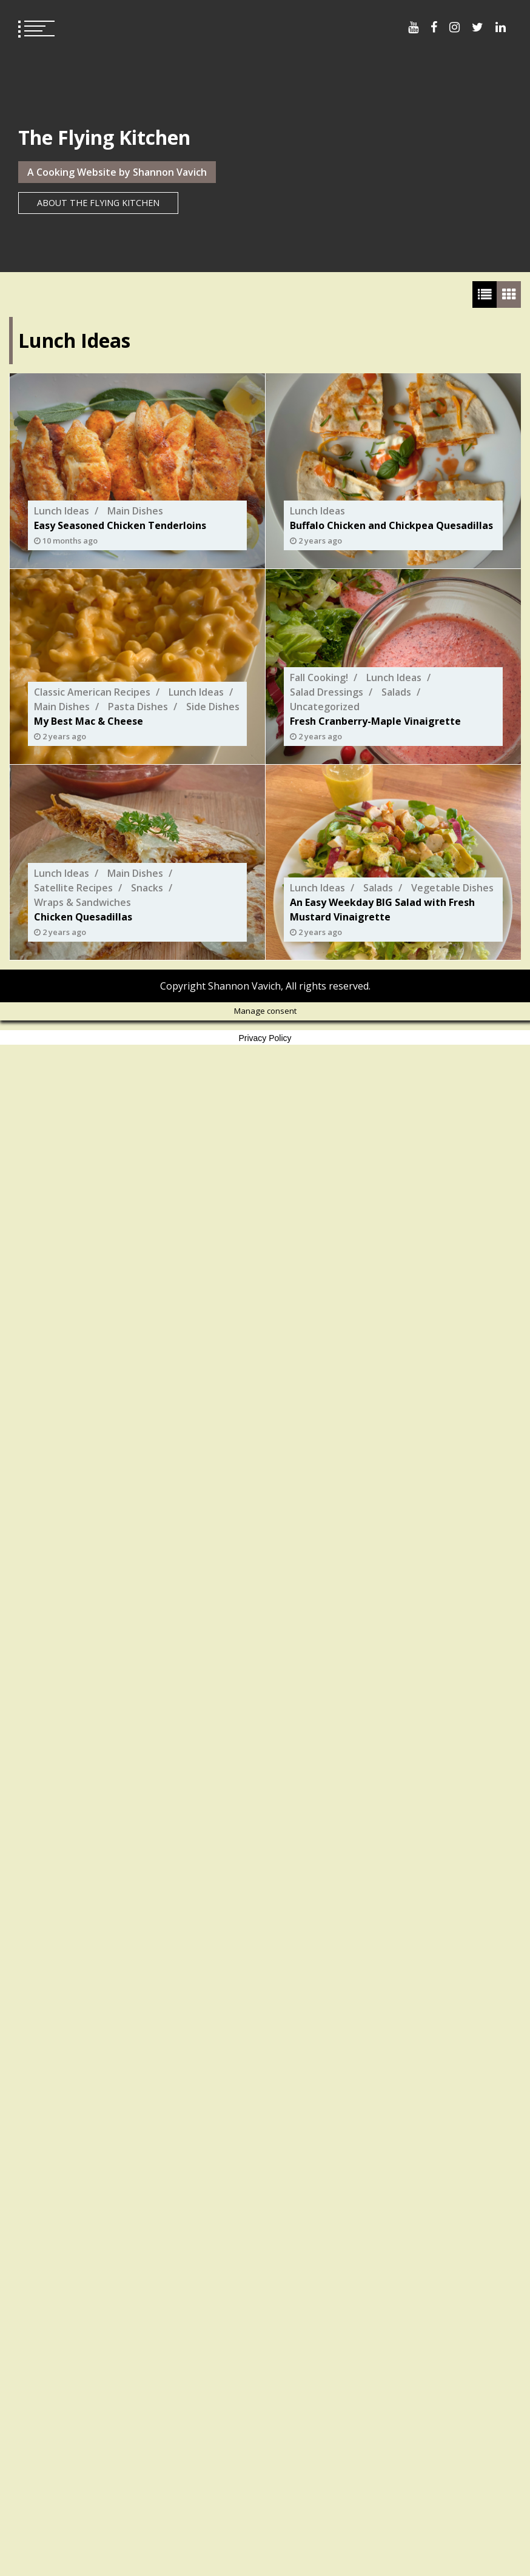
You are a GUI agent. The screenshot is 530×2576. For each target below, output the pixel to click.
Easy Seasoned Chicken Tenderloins (120, 525)
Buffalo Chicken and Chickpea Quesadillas (391, 525)
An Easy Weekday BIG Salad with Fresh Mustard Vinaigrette (382, 910)
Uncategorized (325, 706)
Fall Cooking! (319, 677)
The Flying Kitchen (104, 137)
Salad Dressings (326, 692)
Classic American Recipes (92, 692)
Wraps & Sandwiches (82, 902)
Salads (396, 692)
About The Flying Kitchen (98, 202)
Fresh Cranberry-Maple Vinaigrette (375, 721)
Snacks (147, 887)
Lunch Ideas (61, 511)
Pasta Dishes (138, 706)
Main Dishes (135, 511)
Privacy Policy (264, 1038)
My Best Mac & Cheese (88, 721)
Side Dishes (213, 706)
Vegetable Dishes (452, 887)
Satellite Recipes (73, 887)
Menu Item (413, 27)
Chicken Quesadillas (83, 917)
